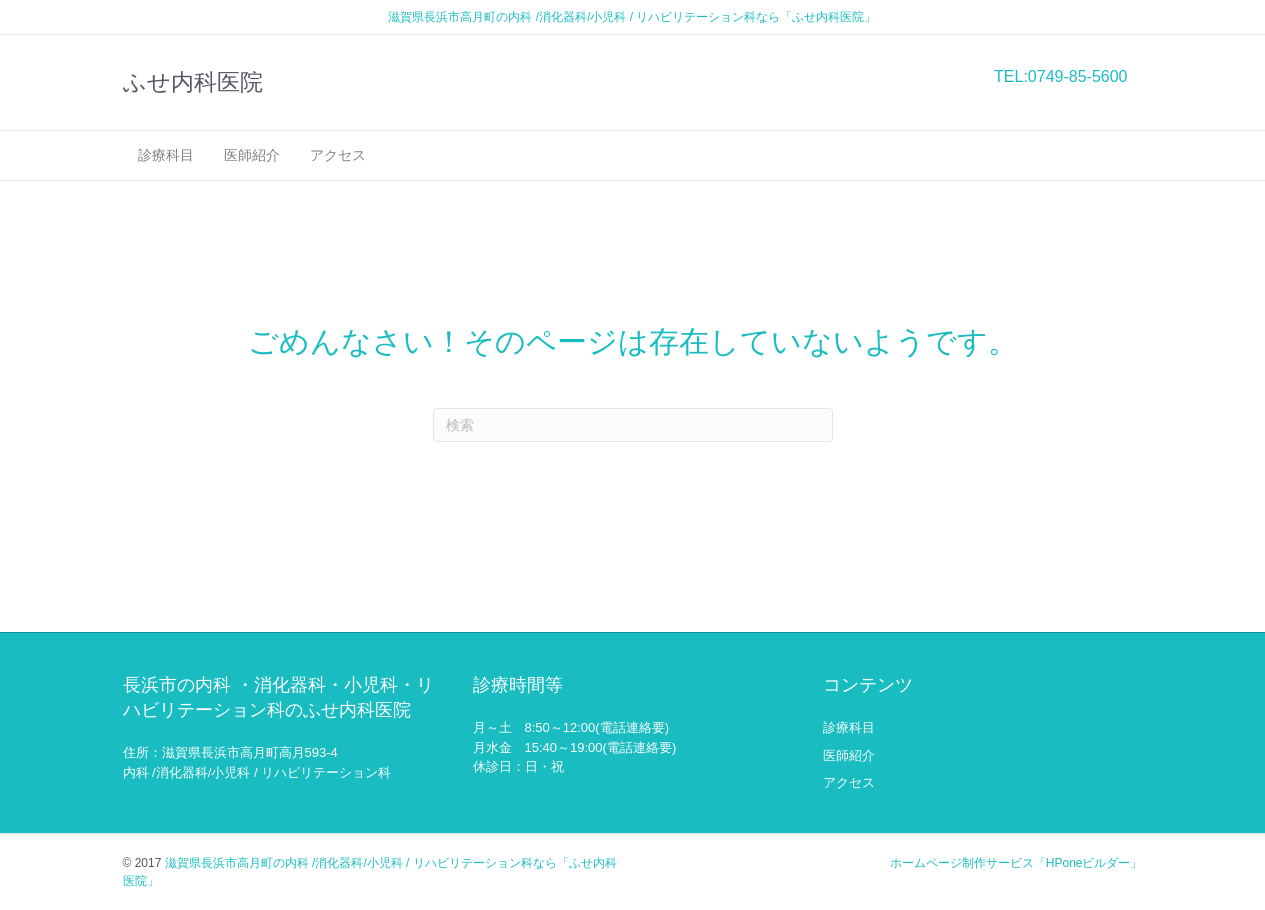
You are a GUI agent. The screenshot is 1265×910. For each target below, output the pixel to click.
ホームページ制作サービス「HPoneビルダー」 (1016, 863)
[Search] (633, 425)
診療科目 (166, 155)
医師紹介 (252, 155)
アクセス (338, 155)
